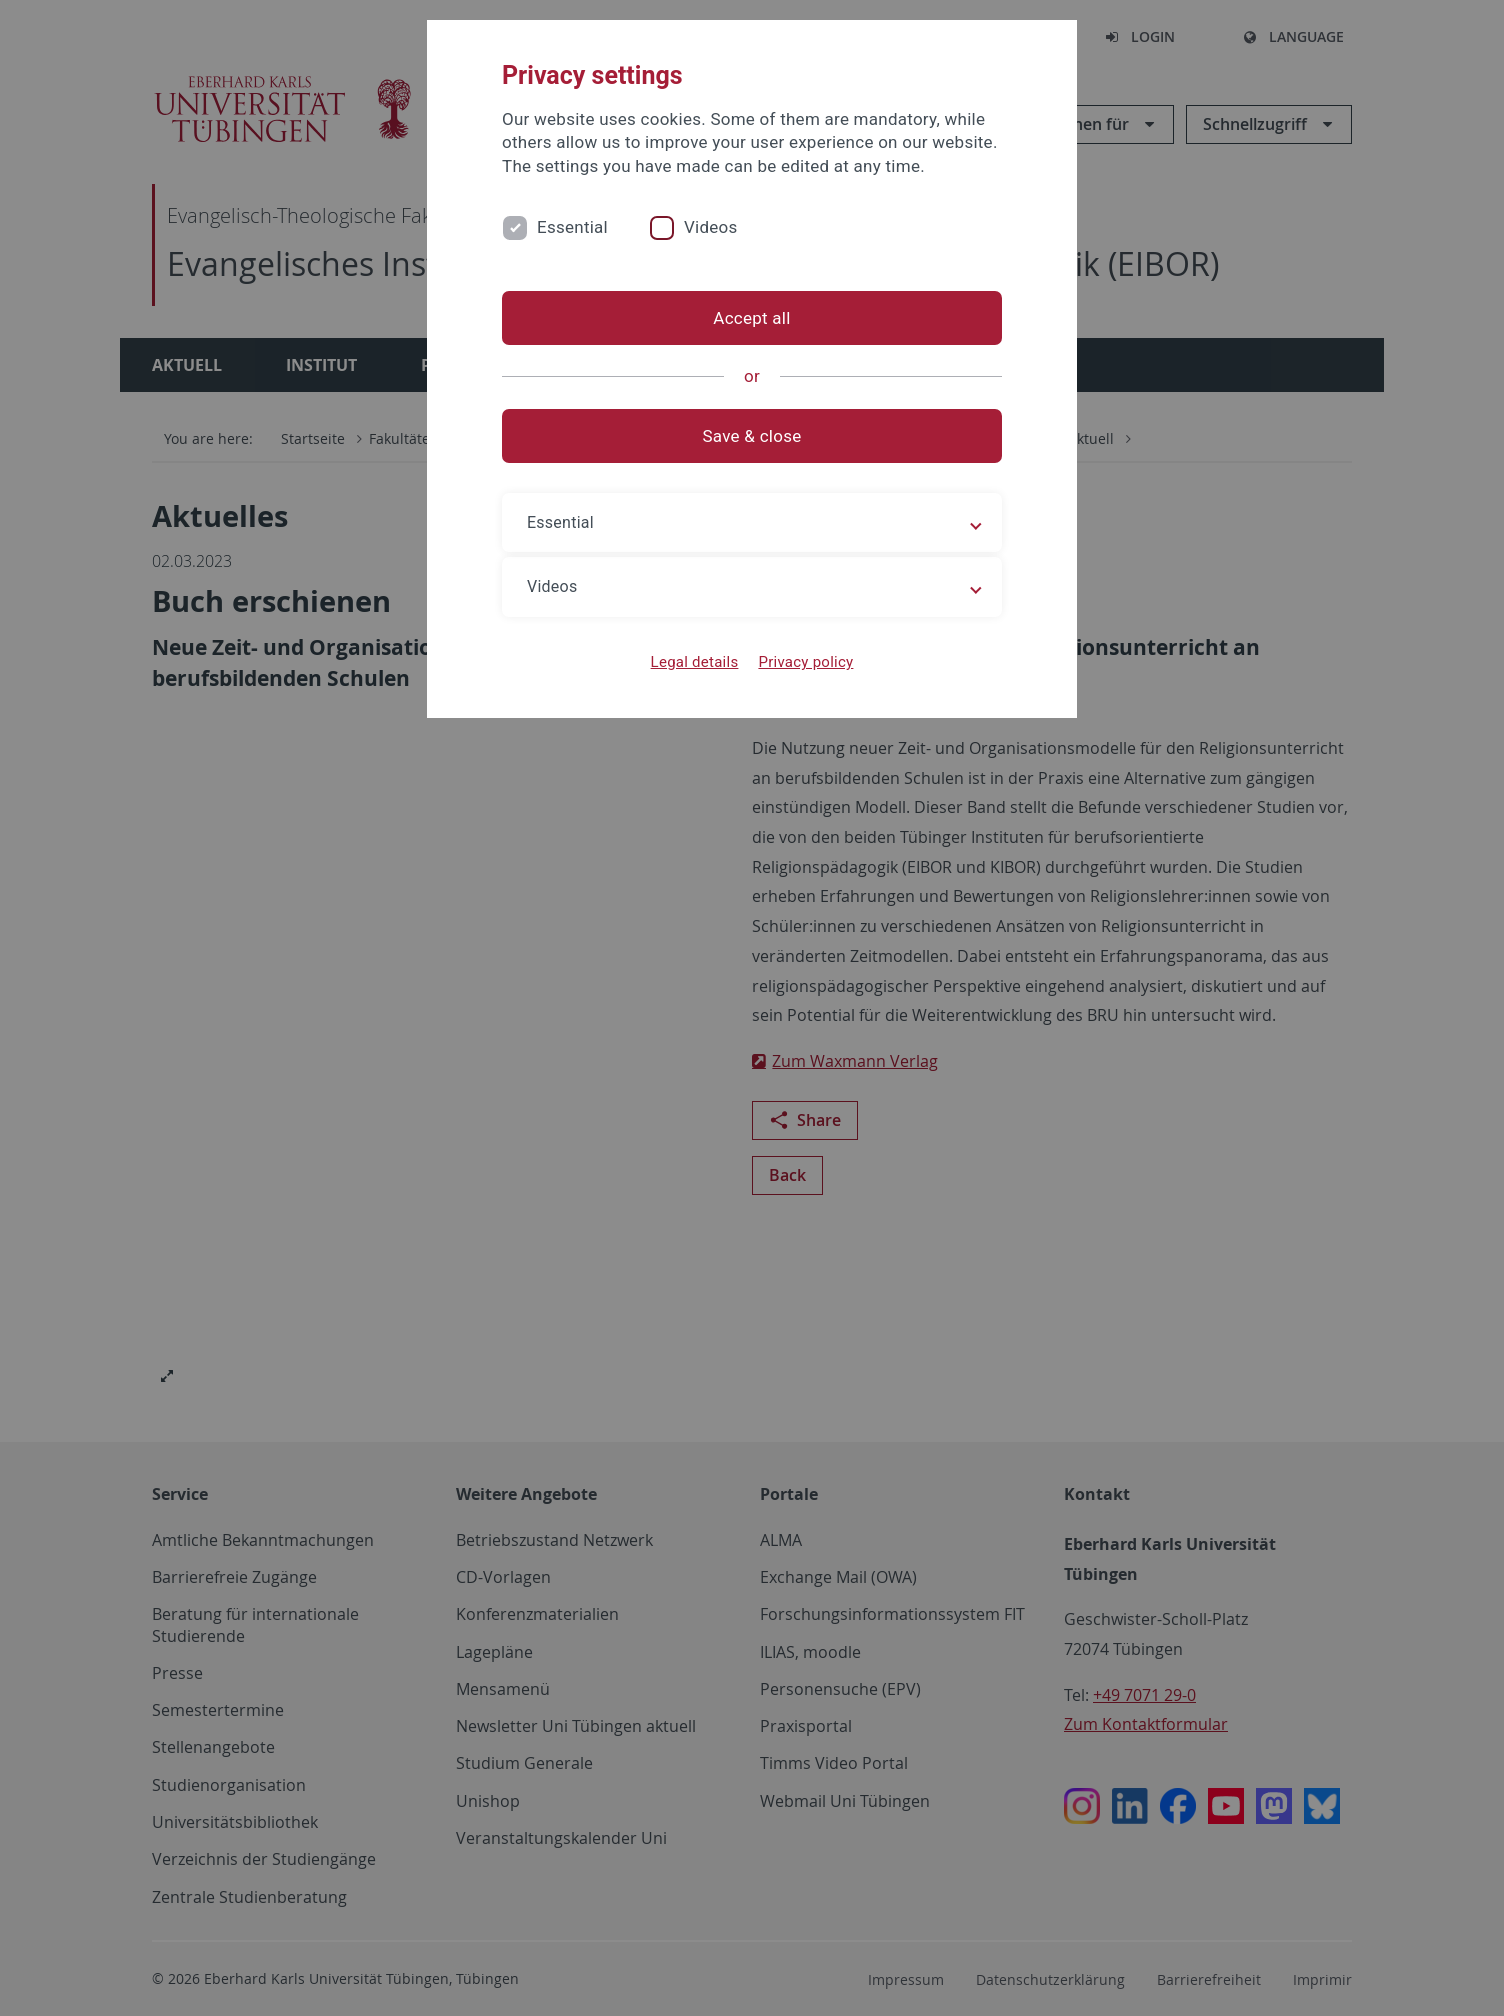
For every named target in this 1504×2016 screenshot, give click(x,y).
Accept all (751, 318)
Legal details (695, 662)
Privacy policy (805, 662)
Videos (711, 227)
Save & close (752, 436)
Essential (572, 227)
